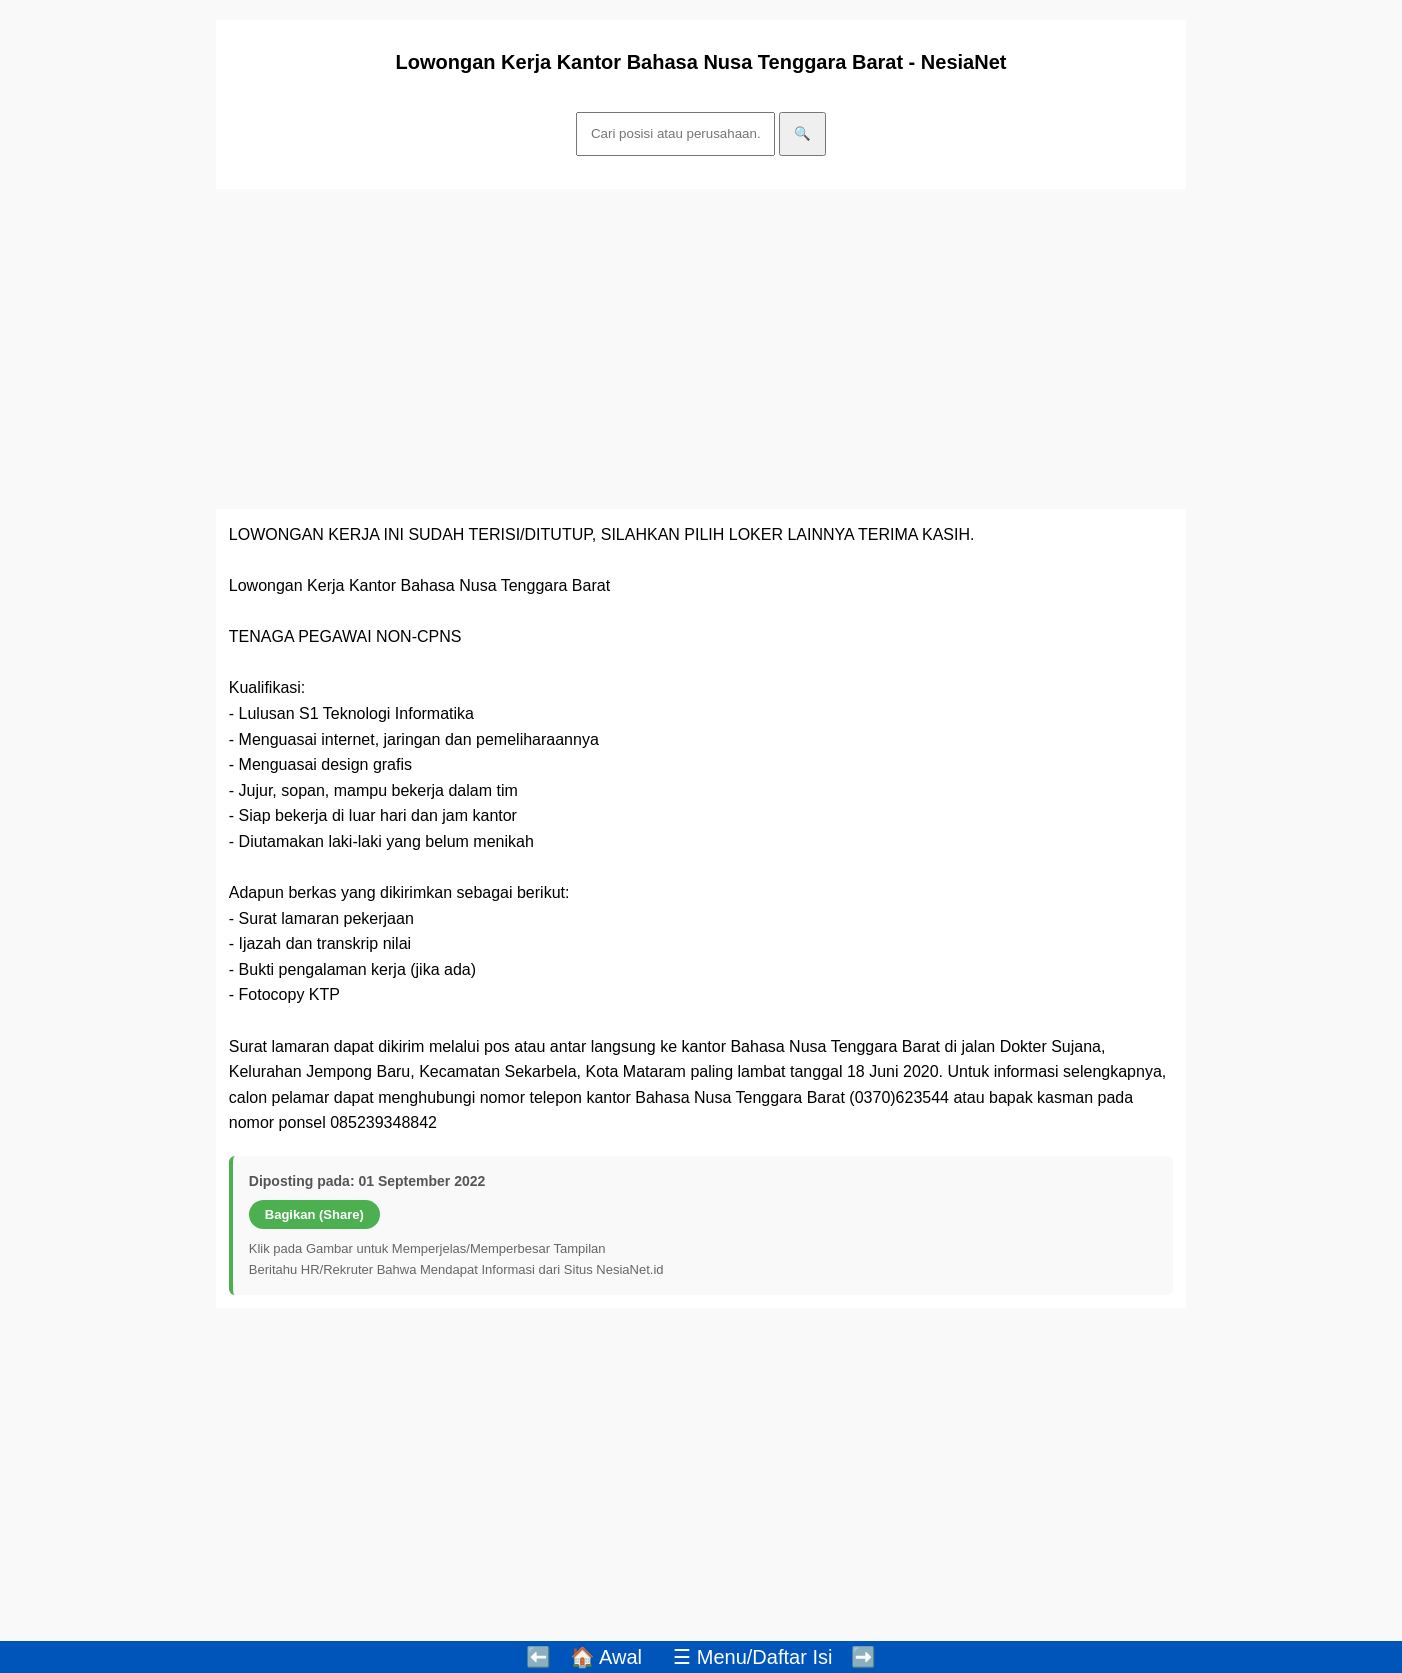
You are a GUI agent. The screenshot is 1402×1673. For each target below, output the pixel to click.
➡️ (863, 1657)
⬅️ (538, 1657)
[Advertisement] (701, 349)
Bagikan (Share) (314, 1214)
